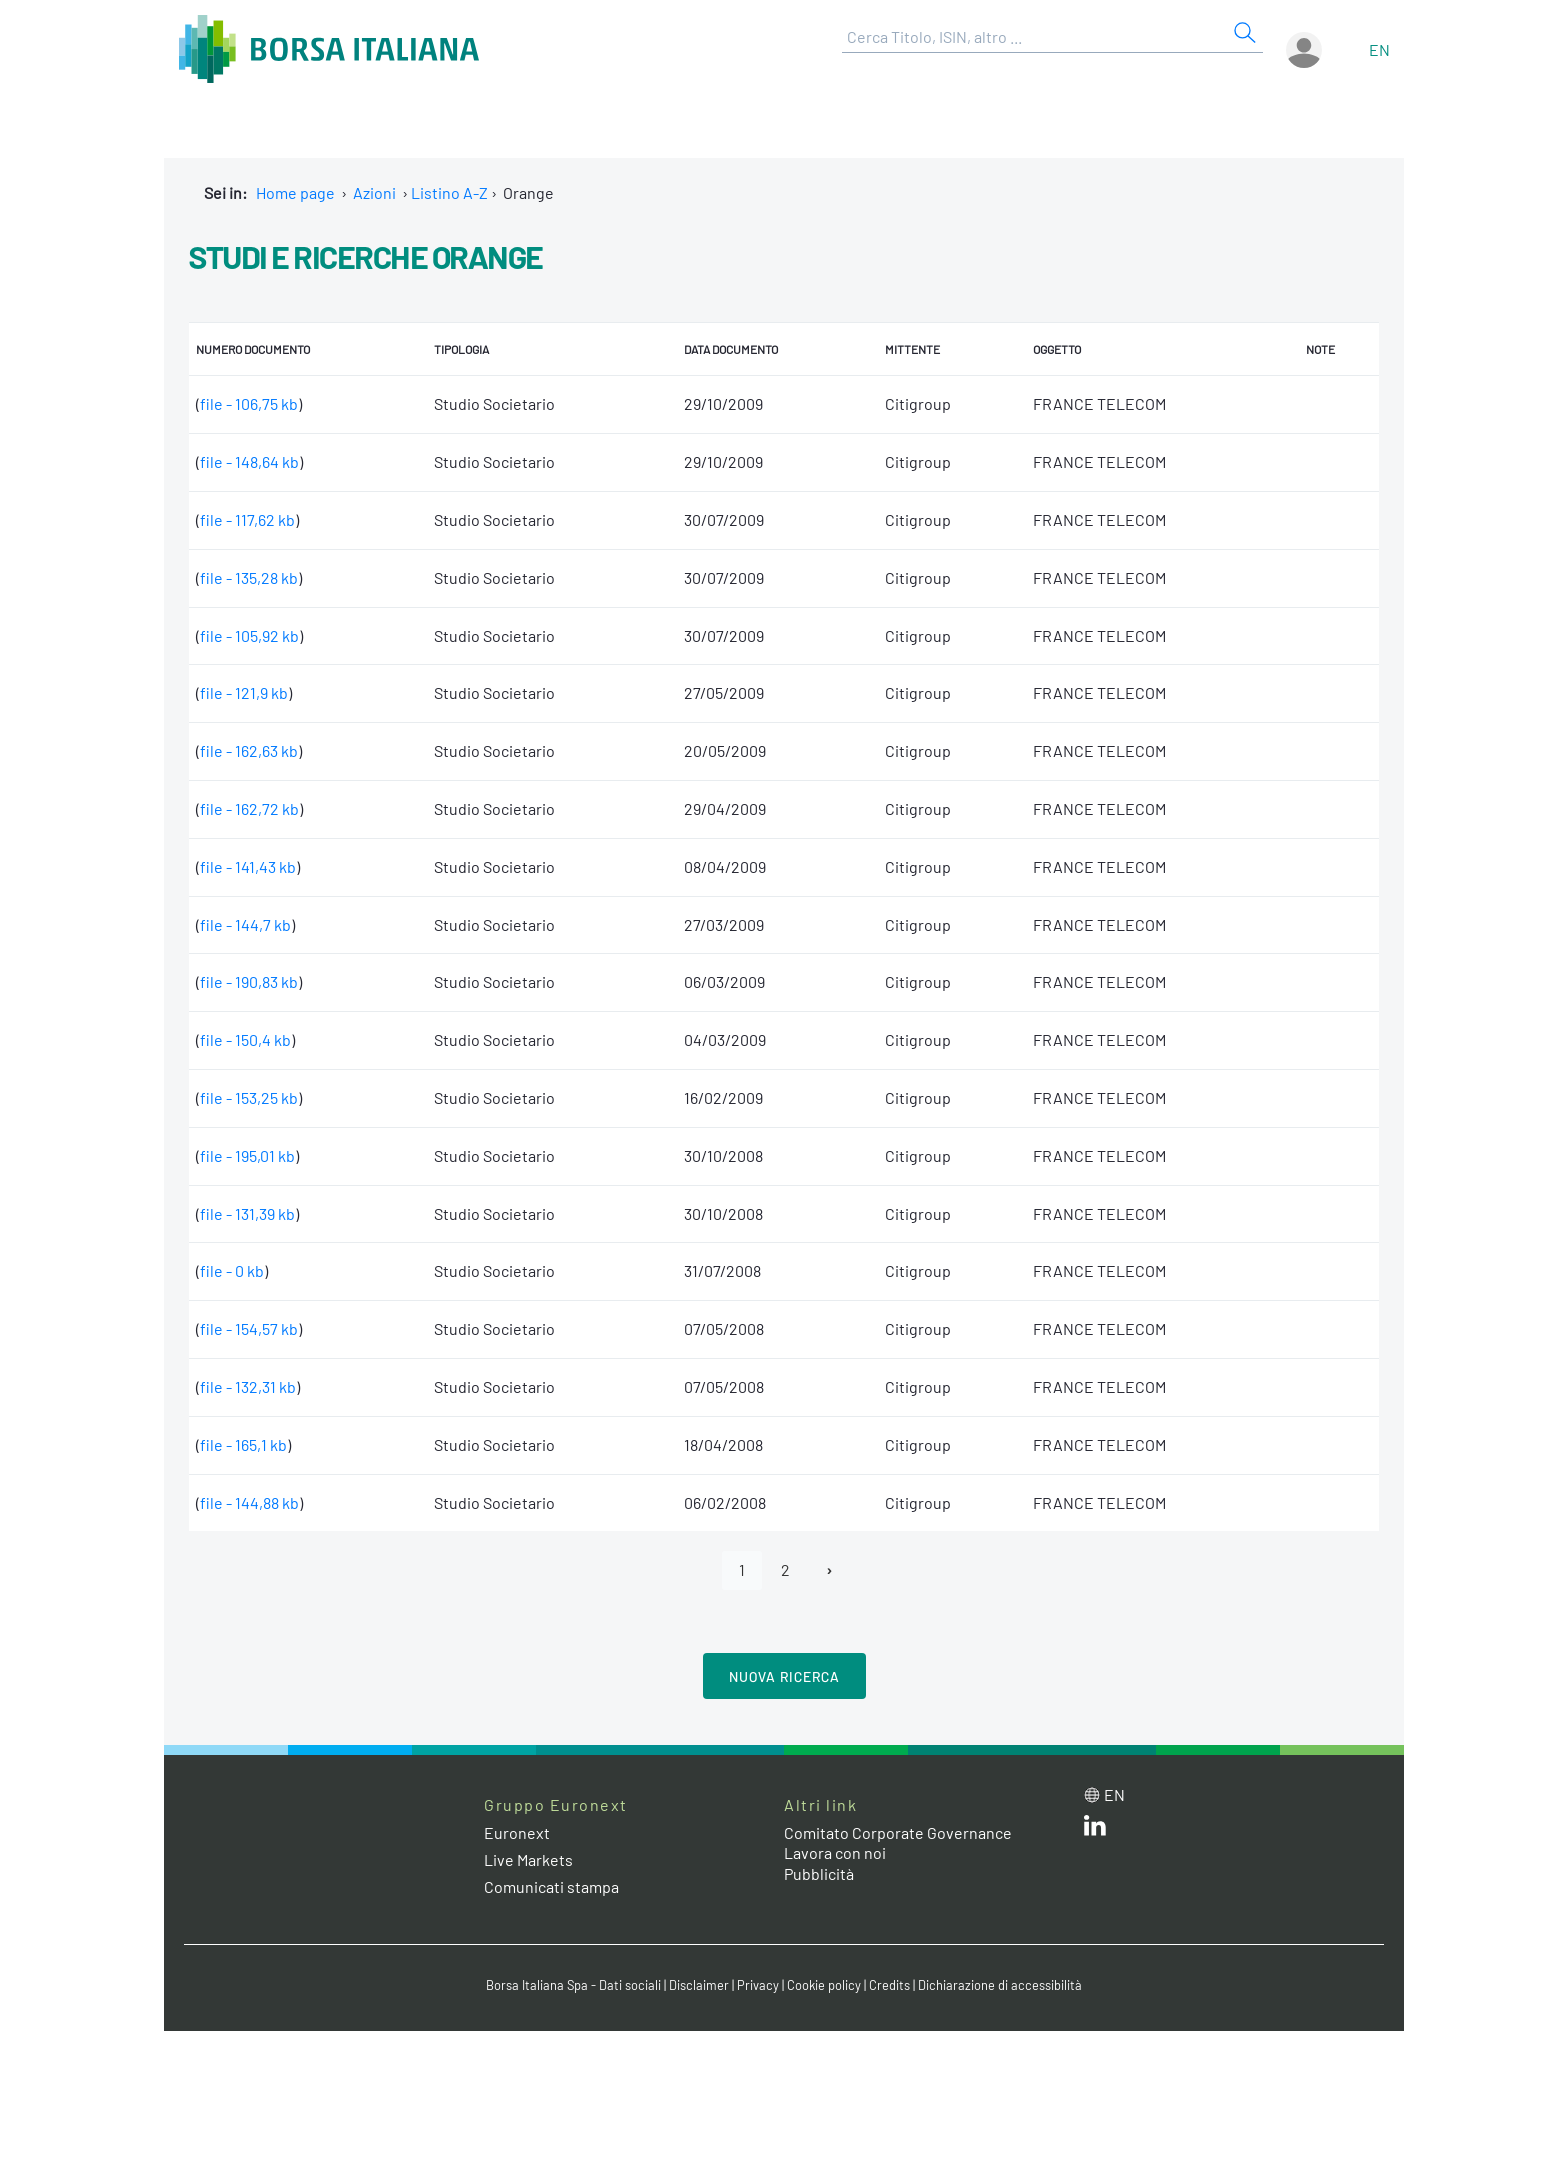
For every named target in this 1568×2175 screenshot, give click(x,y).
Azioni (374, 192)
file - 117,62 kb (247, 519)
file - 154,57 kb (249, 1328)
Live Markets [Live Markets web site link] (528, 1859)
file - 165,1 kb (243, 1444)
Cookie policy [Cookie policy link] (824, 1985)
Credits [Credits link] (889, 1985)
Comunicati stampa (551, 1886)
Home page (295, 192)
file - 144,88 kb (249, 1502)
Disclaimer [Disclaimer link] (699, 1985)
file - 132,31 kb (248, 1386)
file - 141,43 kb (248, 866)
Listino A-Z (449, 192)
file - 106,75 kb (249, 403)
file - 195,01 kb (247, 1155)
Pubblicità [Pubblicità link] (819, 1873)
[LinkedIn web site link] (1095, 1829)
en (1379, 49)
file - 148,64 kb (249, 461)
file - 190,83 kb (249, 981)
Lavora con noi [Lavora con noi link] (835, 1852)
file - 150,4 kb (245, 1039)
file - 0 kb (232, 1270)
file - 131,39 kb (247, 1213)
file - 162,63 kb (249, 750)
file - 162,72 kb (249, 808)
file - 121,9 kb (244, 692)
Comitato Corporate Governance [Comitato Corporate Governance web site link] (898, 1832)
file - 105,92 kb (249, 635)
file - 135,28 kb (249, 577)
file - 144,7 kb (245, 924)
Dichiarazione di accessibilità (1000, 1985)
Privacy (758, 1985)
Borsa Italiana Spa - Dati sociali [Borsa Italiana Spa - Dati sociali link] (573, 1985)
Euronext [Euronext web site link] (517, 1832)
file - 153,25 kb (249, 1097)
